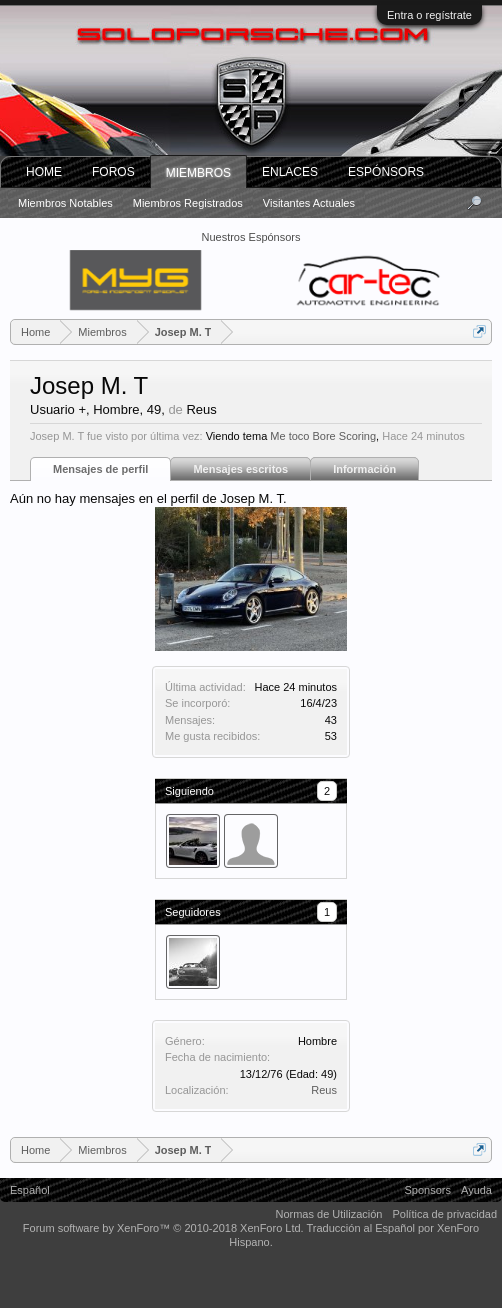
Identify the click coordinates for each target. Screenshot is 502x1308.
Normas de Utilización (328, 1214)
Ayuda (476, 1190)
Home (44, 172)
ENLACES (290, 172)
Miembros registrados (188, 203)
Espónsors (386, 172)
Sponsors (428, 1190)
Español (30, 1190)
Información (364, 469)
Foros (113, 172)
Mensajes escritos (240, 469)
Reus (324, 1090)
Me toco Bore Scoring (323, 436)
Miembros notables (65, 203)
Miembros (198, 173)
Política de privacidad (444, 1214)
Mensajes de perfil (100, 469)
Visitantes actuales (309, 203)
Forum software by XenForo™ (163, 1228)
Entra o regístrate (429, 15)
